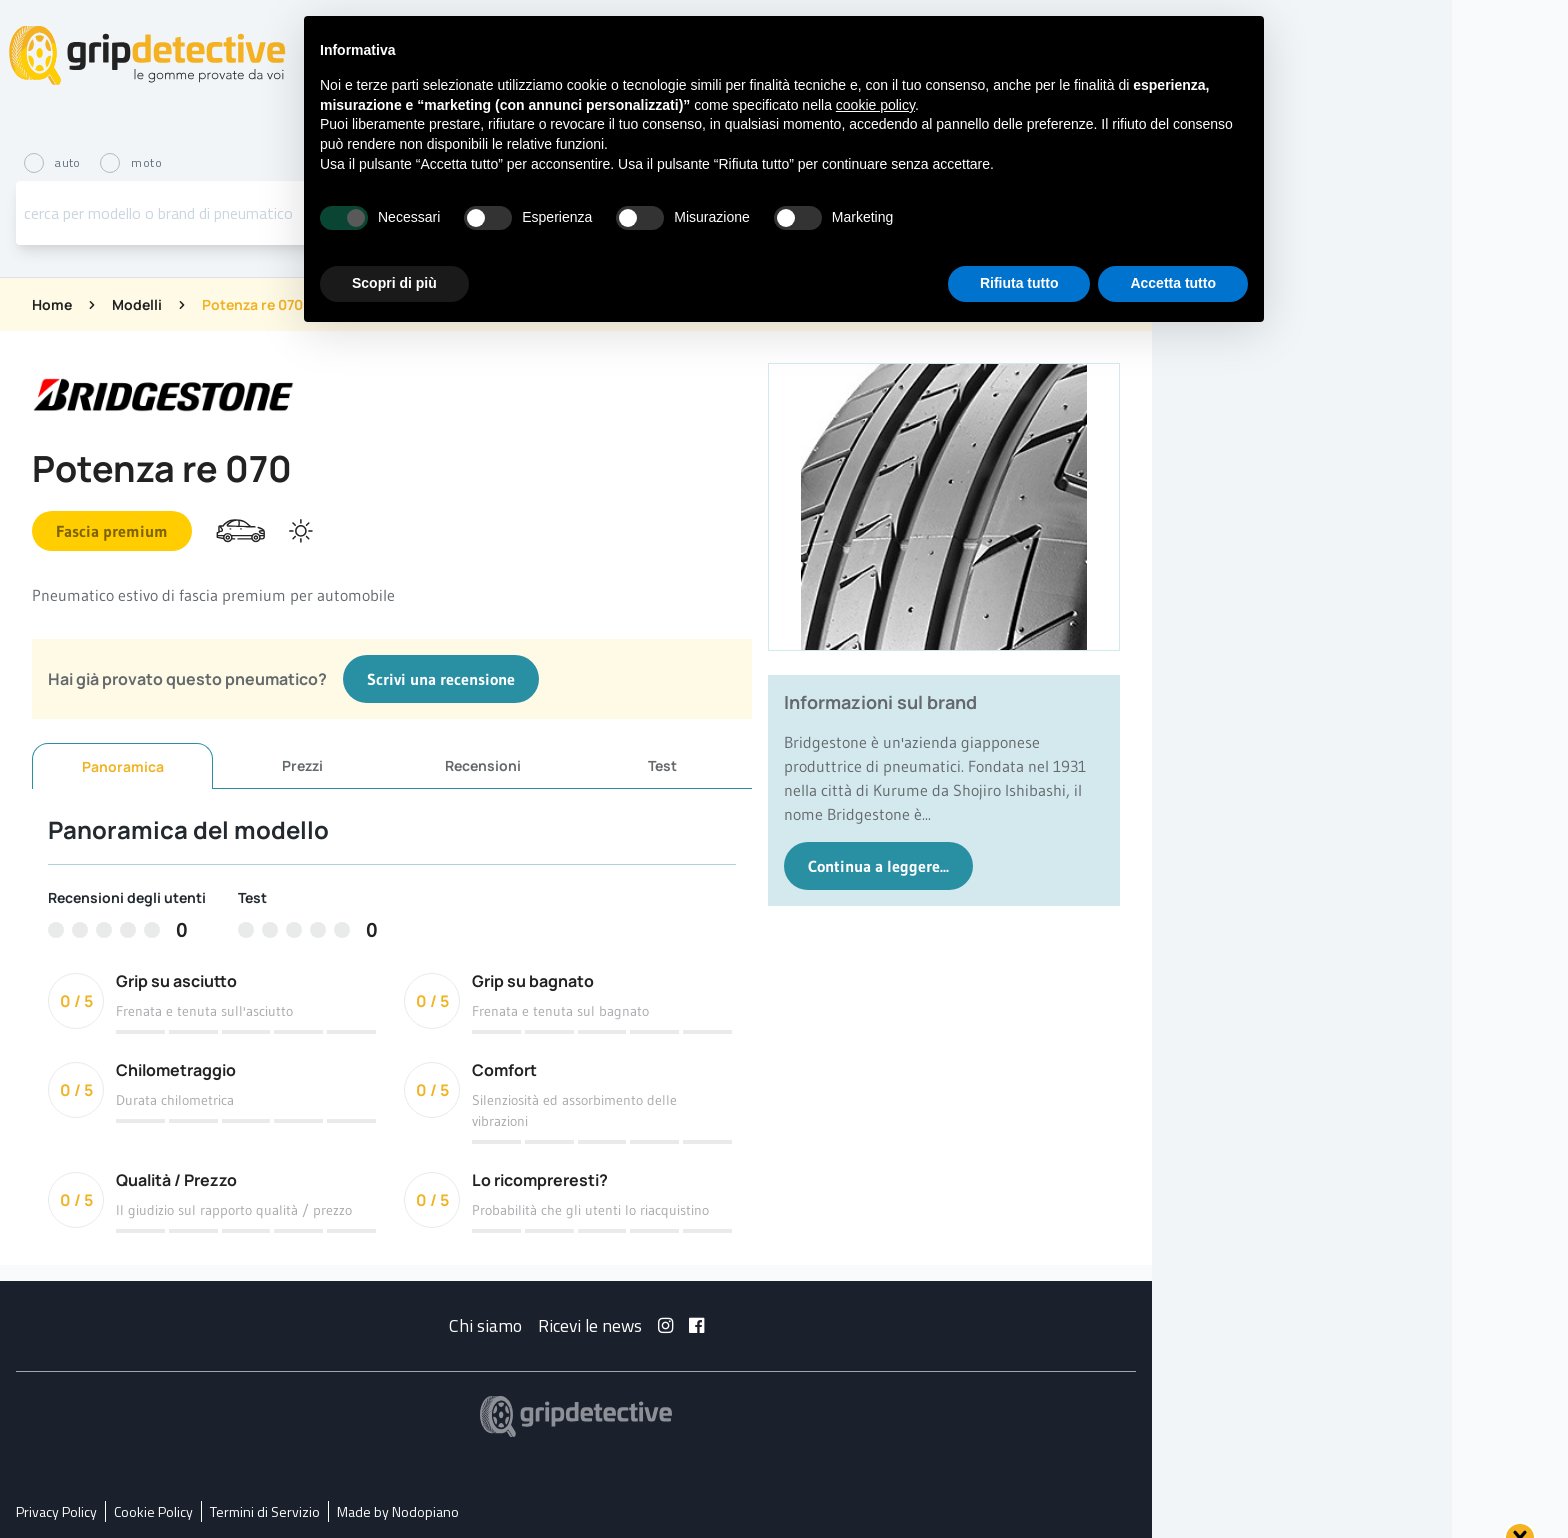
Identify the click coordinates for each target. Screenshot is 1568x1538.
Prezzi (302, 765)
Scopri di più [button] (394, 283)
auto (54, 162)
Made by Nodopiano (398, 1511)
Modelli (137, 304)
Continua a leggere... (878, 866)
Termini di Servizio (265, 1511)
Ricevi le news (590, 1325)
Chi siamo (485, 1325)
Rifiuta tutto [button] (1019, 283)
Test (662, 765)
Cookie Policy (153, 1511)
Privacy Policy (56, 1511)
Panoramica (123, 766)
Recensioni (483, 765)
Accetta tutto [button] (1173, 283)
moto (131, 162)
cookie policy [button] (875, 105)
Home (52, 304)
